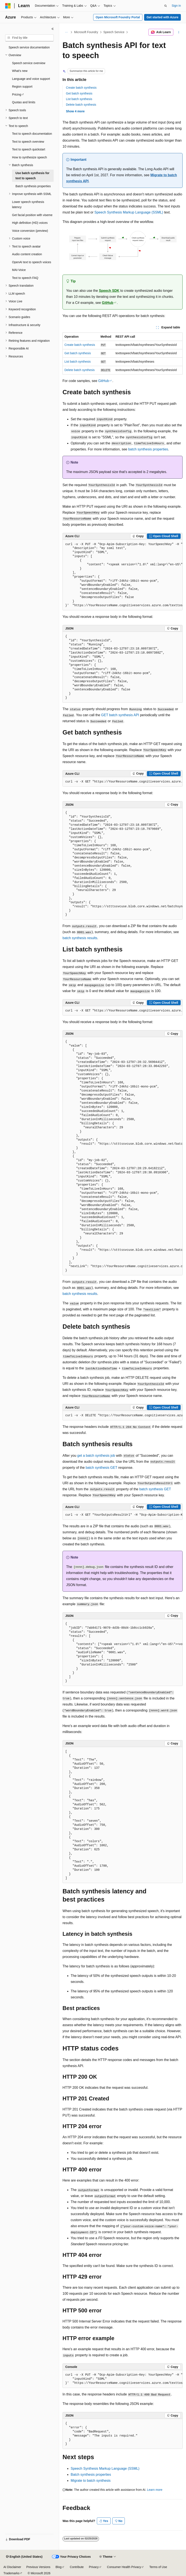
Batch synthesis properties (91, 2474)
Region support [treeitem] (22, 86)
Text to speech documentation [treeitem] (32, 133)
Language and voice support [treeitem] (31, 78)
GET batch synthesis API (120, 715)
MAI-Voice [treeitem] (19, 270)
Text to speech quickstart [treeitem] (28, 149)
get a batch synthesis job (96, 1455)
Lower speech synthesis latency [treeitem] (28, 204)
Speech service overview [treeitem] (28, 63)
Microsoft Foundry (86, 32)
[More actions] (179, 32)
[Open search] (165, 6)
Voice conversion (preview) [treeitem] (30, 230)
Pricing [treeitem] (16, 94)
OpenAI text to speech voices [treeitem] (31, 262)
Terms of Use (158, 2567)
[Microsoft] (8, 6)
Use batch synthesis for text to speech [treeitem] (32, 175)
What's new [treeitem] (19, 71)
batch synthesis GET (101, 1467)
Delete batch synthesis (81, 104)
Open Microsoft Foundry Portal (118, 17)
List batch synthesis (79, 99)
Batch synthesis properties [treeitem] (33, 186)
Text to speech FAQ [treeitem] (25, 278)
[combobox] (29, 37)
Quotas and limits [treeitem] (23, 102)
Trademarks (11, 2573)
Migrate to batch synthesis (91, 2480)
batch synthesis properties (148, 449)
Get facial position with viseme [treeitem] (32, 215)
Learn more (154, 2489)
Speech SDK (109, 290)
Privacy (94, 2567)
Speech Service (113, 32)
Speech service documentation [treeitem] (29, 47)
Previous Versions (38, 2567)
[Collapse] (52, 29)
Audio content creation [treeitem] (27, 254)
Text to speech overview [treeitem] (28, 141)
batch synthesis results (80, 938)
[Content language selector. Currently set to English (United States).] (24, 2556)
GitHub (107, 303)
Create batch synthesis (81, 87)
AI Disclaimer (12, 2567)
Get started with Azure (162, 17)
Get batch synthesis (79, 93)
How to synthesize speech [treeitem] (29, 157)
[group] (123, 575)
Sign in (176, 5)
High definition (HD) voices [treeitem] (30, 222)
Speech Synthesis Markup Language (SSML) (129, 212)
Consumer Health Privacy (124, 2567)
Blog (59, 2567)
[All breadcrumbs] (66, 32)
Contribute (77, 2567)
